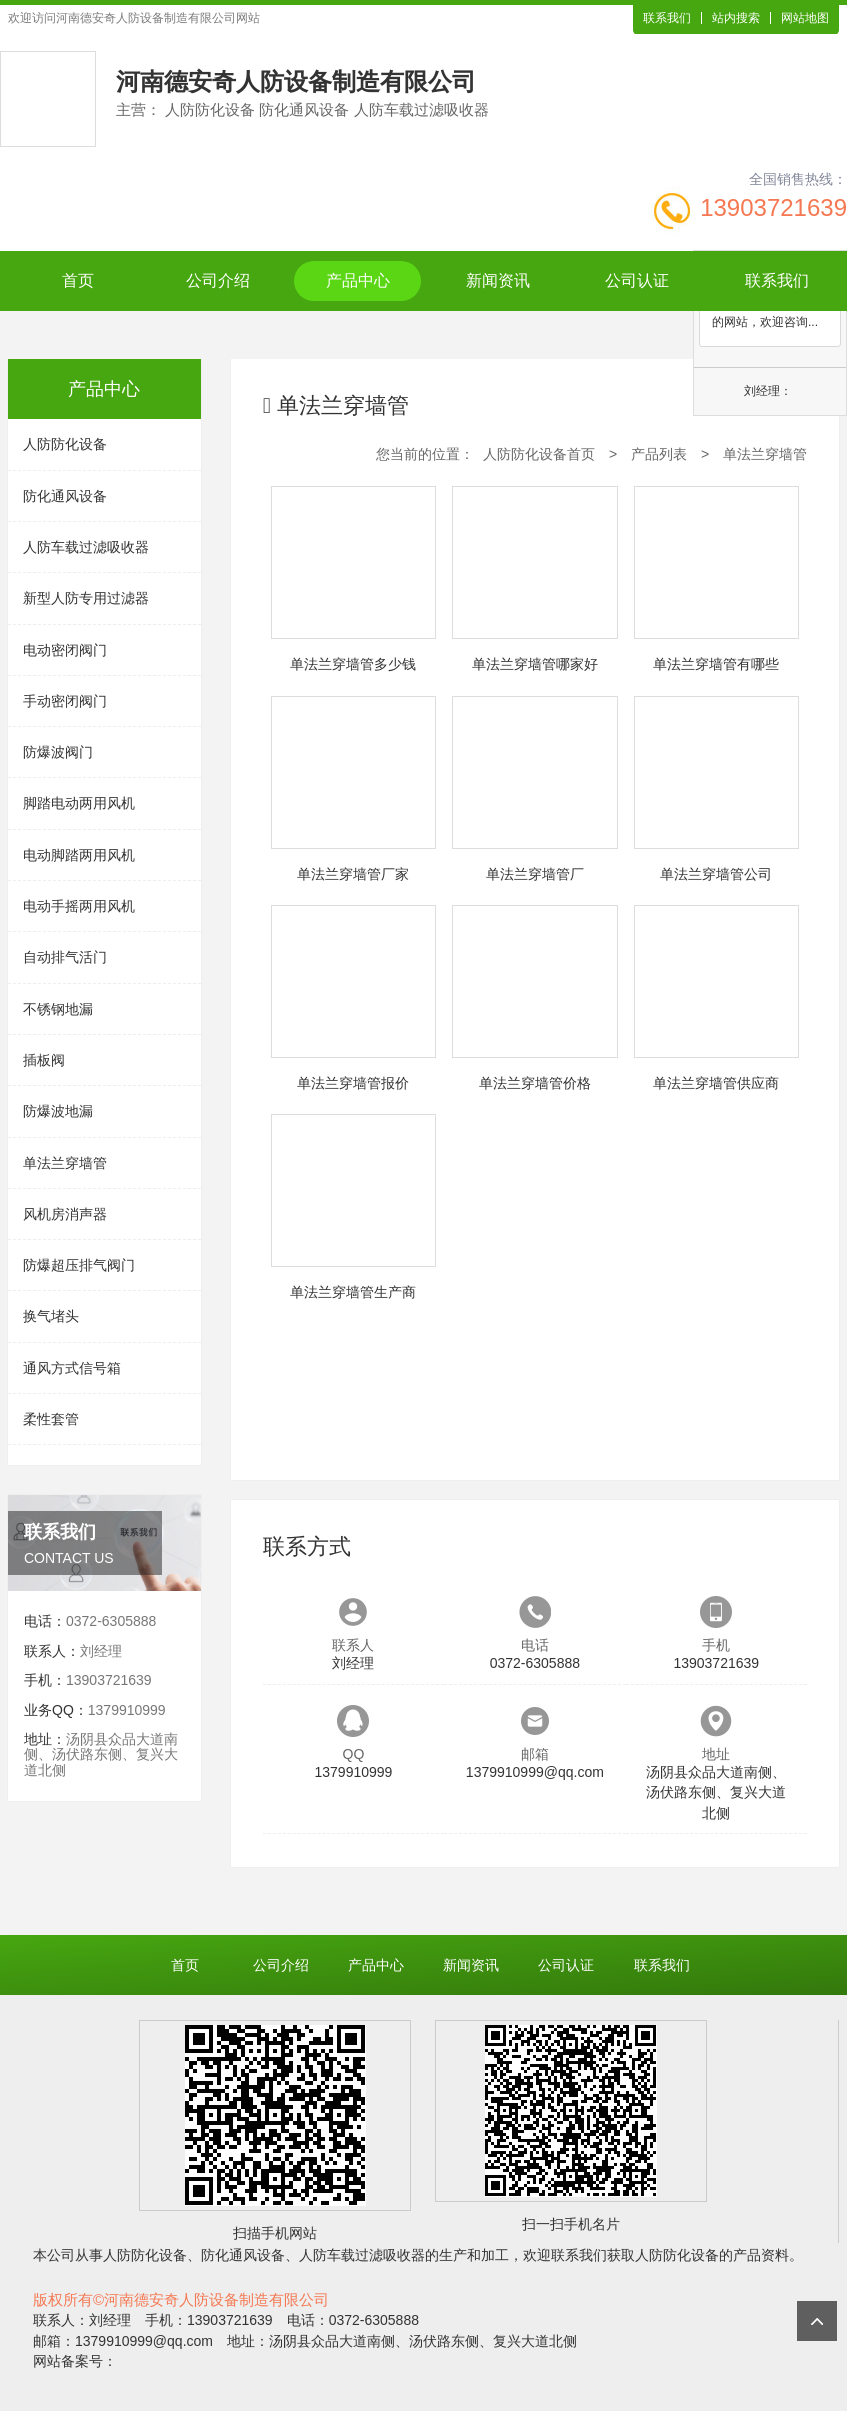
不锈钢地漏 (58, 1009)
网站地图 (805, 18)
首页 (78, 280)
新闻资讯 (498, 280)
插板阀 (44, 1060)
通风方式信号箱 (72, 1368)
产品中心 (358, 280)
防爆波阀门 (58, 752)
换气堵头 (51, 1316)
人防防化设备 (65, 444)
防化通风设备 (65, 496)
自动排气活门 (65, 957)
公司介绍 (218, 280)
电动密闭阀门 (65, 650)
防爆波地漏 (58, 1111)
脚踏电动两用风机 (79, 803)
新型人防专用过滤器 (86, 598)
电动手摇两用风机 (79, 906)
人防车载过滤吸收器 (86, 547)
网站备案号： (75, 2361)
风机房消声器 (65, 1214)
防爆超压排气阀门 (79, 1265)
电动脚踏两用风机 (79, 855)
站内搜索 (736, 18)
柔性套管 (51, 1419)
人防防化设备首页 (539, 454)
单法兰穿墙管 (65, 1163)
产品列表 (659, 454)
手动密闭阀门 (65, 701)
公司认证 (637, 280)
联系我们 (667, 18)
